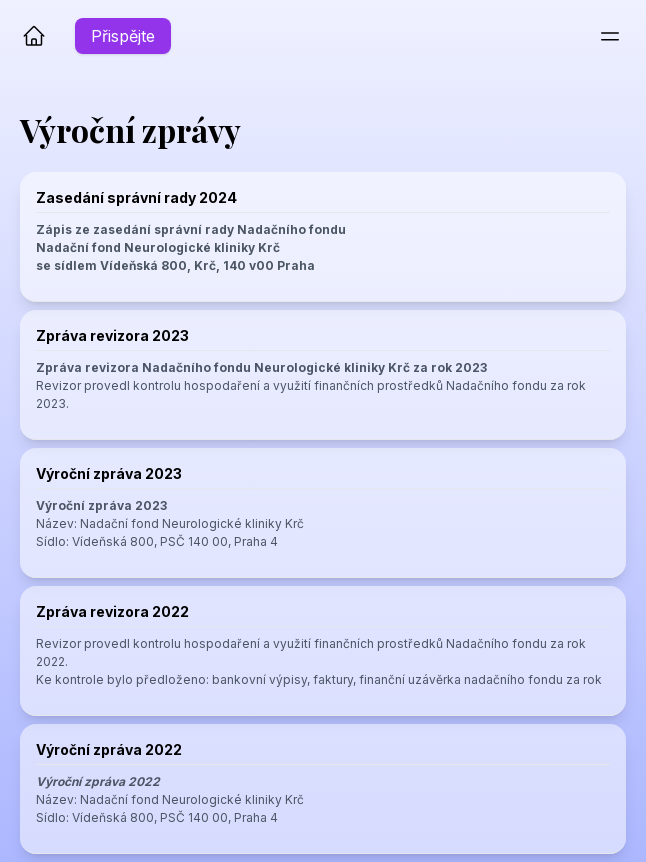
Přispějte (123, 36)
